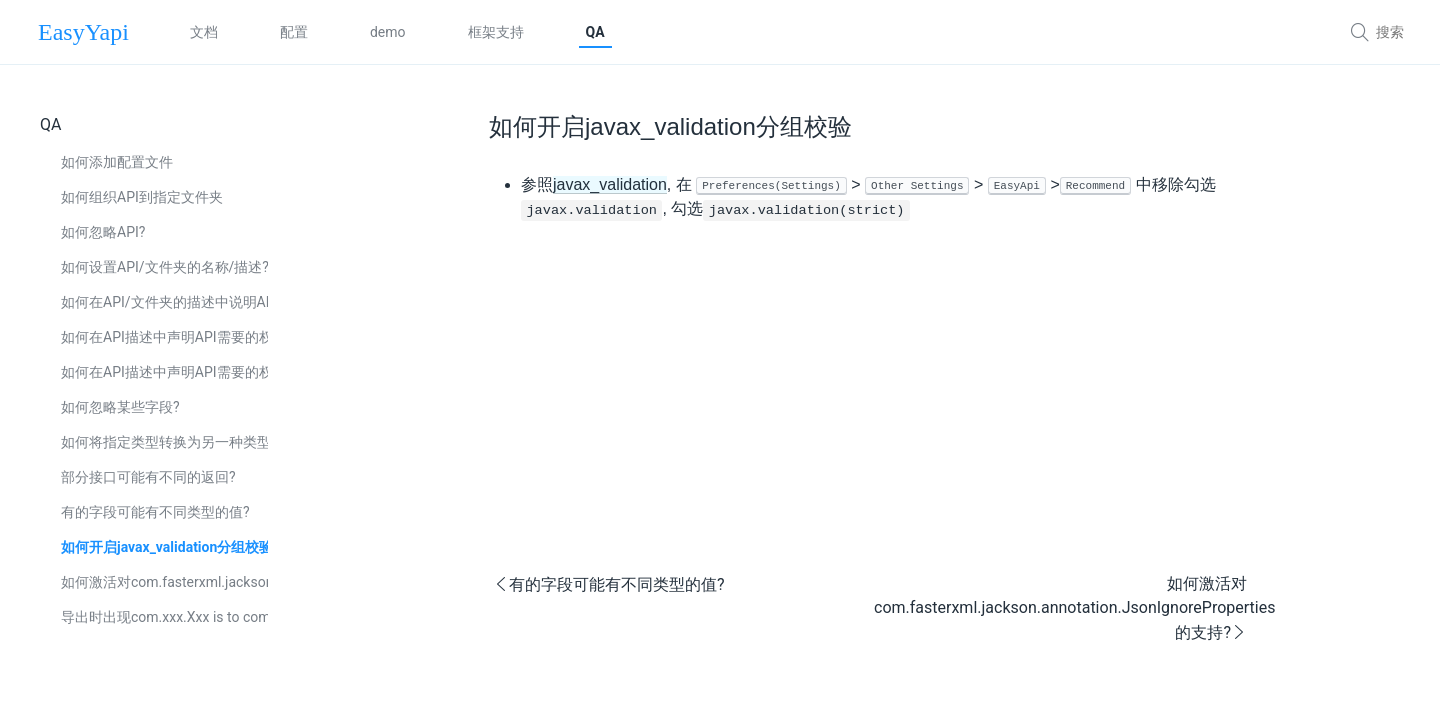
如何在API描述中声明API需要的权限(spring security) (164, 372)
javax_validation (610, 184)
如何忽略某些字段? (120, 407)
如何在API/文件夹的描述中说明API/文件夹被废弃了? (164, 302)
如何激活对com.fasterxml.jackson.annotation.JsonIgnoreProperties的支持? (164, 582)
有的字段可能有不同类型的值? (155, 512)
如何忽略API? (103, 232)
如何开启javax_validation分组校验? (164, 547)
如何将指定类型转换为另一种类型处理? (164, 442)
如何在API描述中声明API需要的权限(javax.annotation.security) (164, 337)
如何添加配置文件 (117, 162)
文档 (204, 32)
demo (388, 32)
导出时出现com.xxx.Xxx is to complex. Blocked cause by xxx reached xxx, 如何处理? (164, 617)
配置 (294, 32)
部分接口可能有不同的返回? (148, 477)
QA (595, 32)
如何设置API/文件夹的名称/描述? (164, 267)
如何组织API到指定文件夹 (142, 197)
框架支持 (496, 32)
